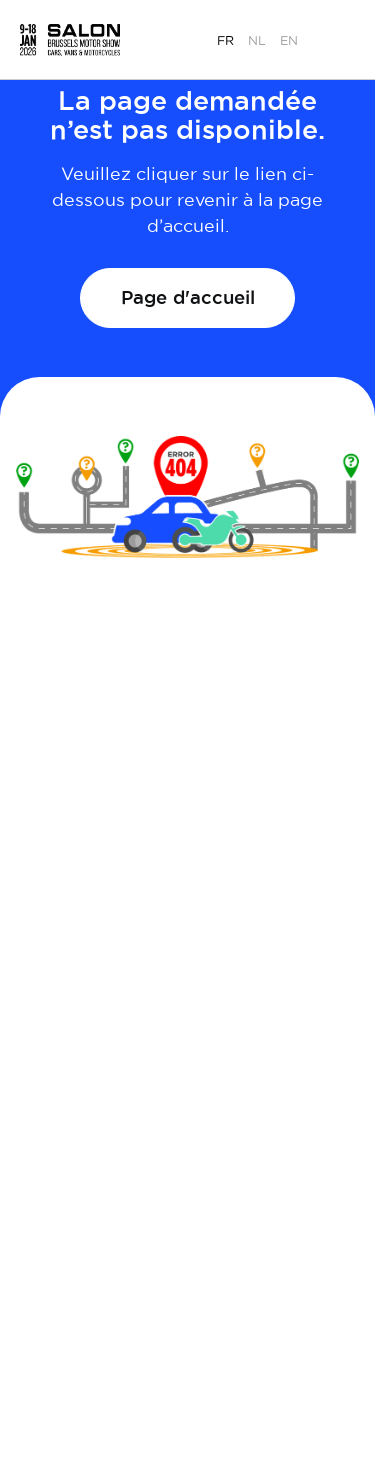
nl (257, 40)
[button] (339, 37)
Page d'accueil (188, 297)
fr (225, 40)
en (289, 40)
